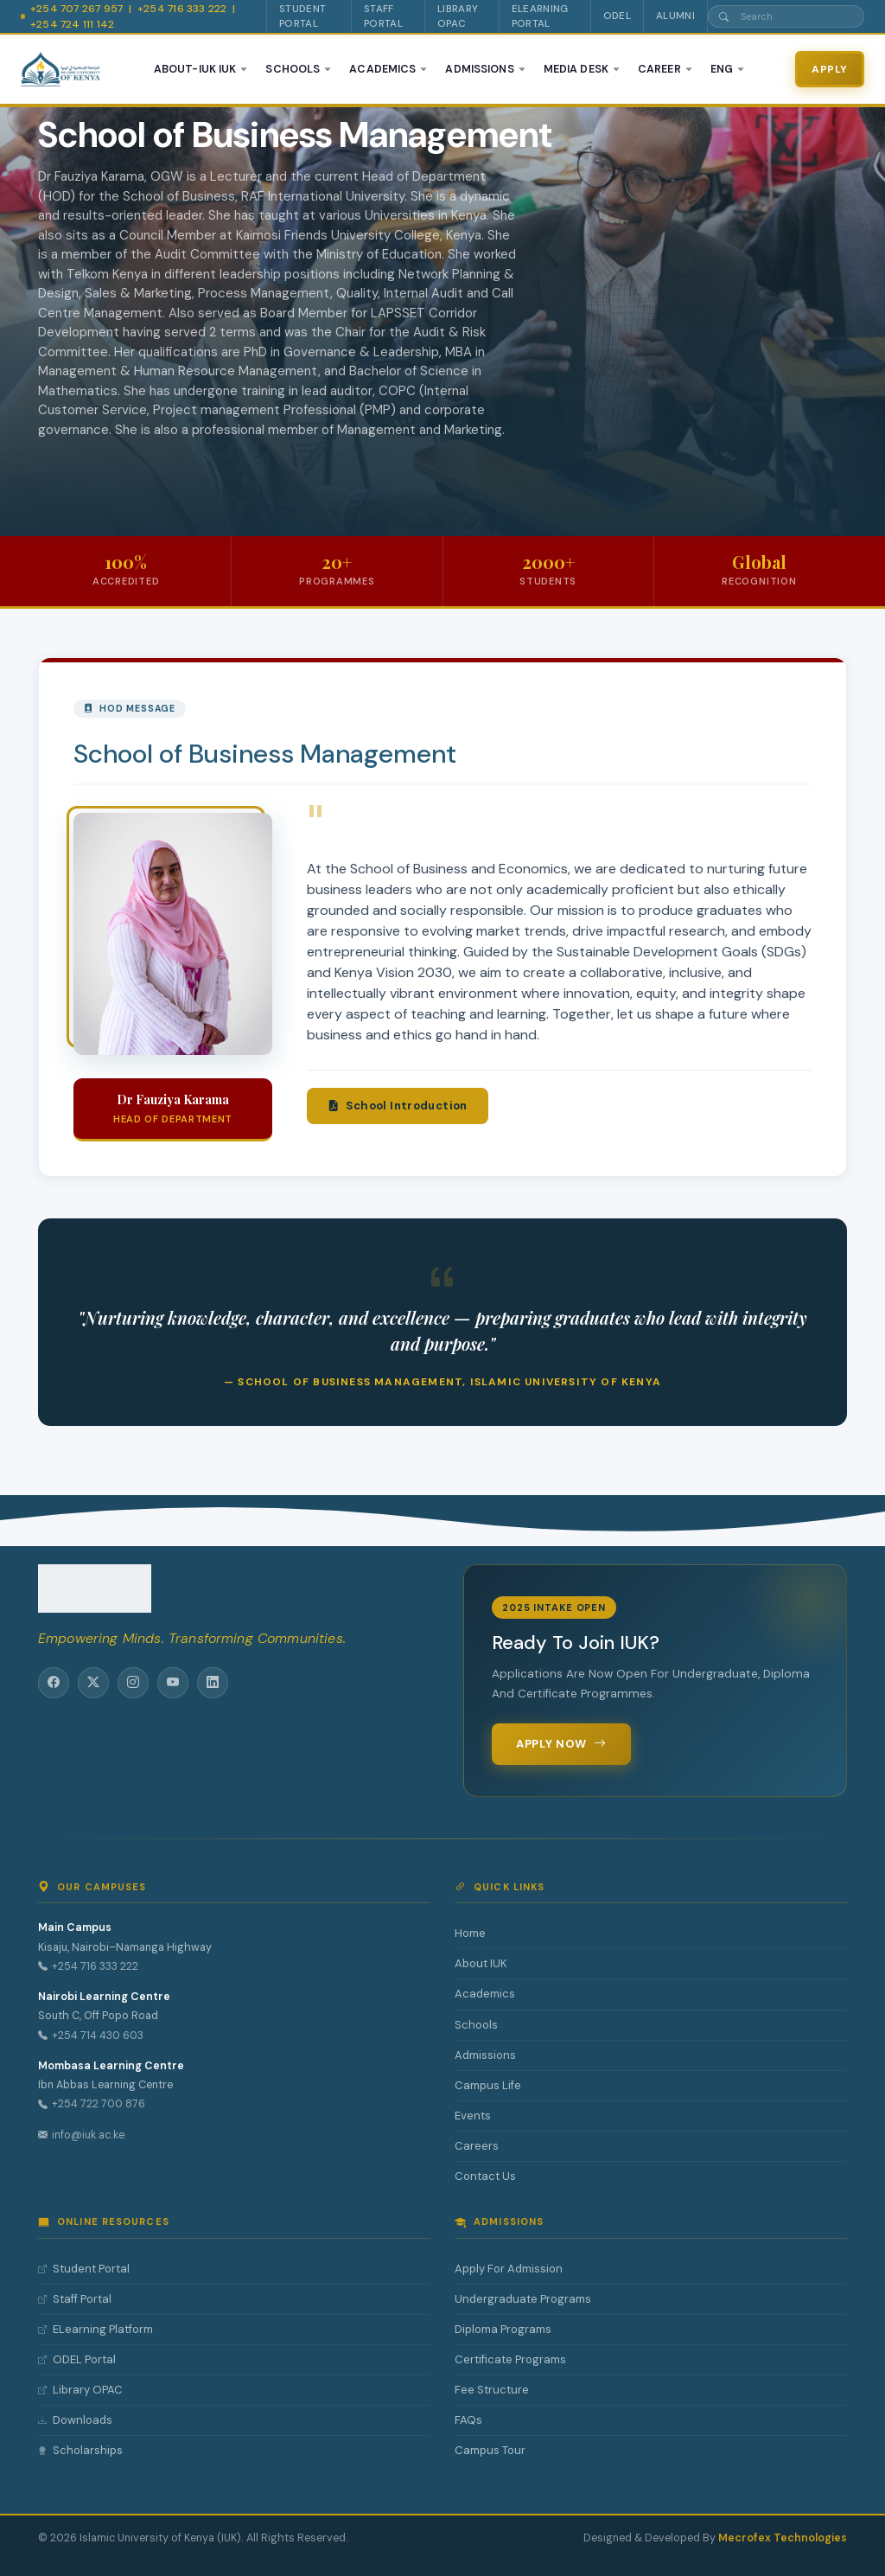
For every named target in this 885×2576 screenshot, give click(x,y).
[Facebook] (53, 1682)
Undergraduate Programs (523, 2299)
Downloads (75, 2420)
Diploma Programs (503, 2329)
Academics (485, 1993)
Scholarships (80, 2450)
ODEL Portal (77, 2360)
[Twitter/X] (93, 1682)
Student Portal (84, 2269)
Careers (477, 2145)
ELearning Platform (95, 2329)
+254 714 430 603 (90, 2036)
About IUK (481, 1963)
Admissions (485, 2055)
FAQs (468, 2420)
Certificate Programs (510, 2359)
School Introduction (398, 1188)
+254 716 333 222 (88, 1967)
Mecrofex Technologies (782, 2538)
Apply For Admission (509, 2268)
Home (470, 1933)
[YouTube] (172, 1682)
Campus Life (488, 2085)
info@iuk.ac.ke (81, 2135)
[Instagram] (133, 1682)
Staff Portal (74, 2299)
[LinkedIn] (212, 1682)
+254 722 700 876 (91, 2105)
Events (473, 2115)
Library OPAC (80, 2390)
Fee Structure (492, 2389)
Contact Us (485, 2176)
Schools (476, 2024)
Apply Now (561, 1744)
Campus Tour (490, 2450)
